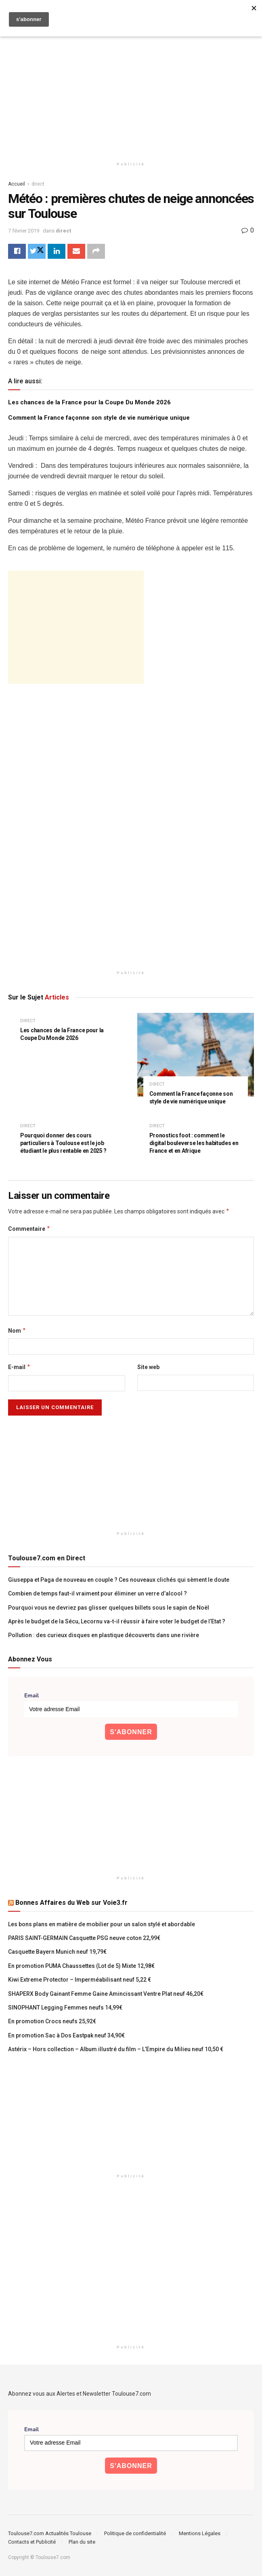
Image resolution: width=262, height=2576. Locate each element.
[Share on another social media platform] (96, 251)
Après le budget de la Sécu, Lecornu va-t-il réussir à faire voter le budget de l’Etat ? (116, 1621)
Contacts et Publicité (32, 2542)
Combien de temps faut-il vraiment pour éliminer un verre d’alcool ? (97, 1594)
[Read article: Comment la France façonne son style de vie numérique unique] (195, 1055)
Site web (148, 1367)
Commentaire (29, 1229)
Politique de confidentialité (135, 2533)
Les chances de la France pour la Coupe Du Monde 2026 (89, 402)
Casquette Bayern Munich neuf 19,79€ (57, 1952)
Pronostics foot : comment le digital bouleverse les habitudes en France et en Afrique (194, 1143)
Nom (17, 1331)
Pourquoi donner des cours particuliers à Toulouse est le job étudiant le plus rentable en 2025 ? (63, 1143)
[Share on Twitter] (37, 251)
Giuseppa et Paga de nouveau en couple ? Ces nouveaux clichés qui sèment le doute (118, 1579)
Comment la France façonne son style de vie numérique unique (99, 418)
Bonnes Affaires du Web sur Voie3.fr (71, 1902)
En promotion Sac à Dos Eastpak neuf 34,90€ (66, 2035)
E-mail (19, 1367)
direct (37, 184)
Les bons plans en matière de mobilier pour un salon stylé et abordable (101, 1924)
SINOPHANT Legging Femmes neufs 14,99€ (65, 2007)
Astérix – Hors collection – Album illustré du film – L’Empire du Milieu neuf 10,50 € (115, 2049)
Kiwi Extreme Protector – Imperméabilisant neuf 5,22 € (79, 1980)
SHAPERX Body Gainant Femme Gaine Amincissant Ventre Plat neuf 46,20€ (105, 1994)
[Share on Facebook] (17, 251)
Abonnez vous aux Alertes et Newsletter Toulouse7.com (79, 2393)
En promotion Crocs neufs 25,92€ (52, 2021)
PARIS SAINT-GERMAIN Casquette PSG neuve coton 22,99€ (84, 1938)
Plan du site (82, 2542)
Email (31, 1696)
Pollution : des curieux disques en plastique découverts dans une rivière (103, 1635)
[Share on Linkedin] (56, 251)
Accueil (16, 184)
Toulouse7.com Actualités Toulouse (49, 2533)
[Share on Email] (76, 251)
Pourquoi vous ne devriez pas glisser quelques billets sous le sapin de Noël (108, 1607)
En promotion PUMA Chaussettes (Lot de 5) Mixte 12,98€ (81, 1966)
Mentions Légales (199, 2533)
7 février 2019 (23, 231)
